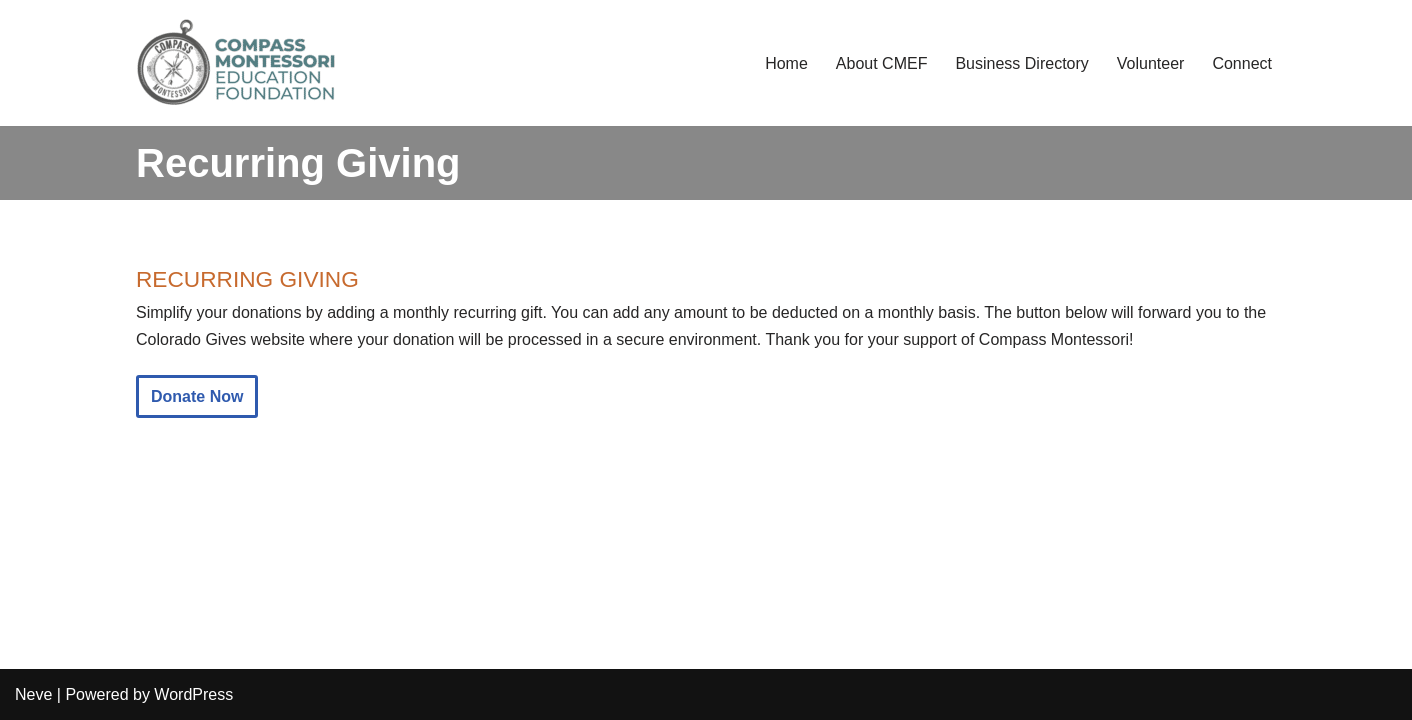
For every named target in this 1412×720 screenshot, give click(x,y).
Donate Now (197, 396)
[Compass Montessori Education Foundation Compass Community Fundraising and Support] (236, 63)
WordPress (193, 694)
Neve (33, 694)
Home (786, 63)
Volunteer (1151, 63)
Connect (1242, 63)
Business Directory (1021, 63)
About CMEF (882, 63)
